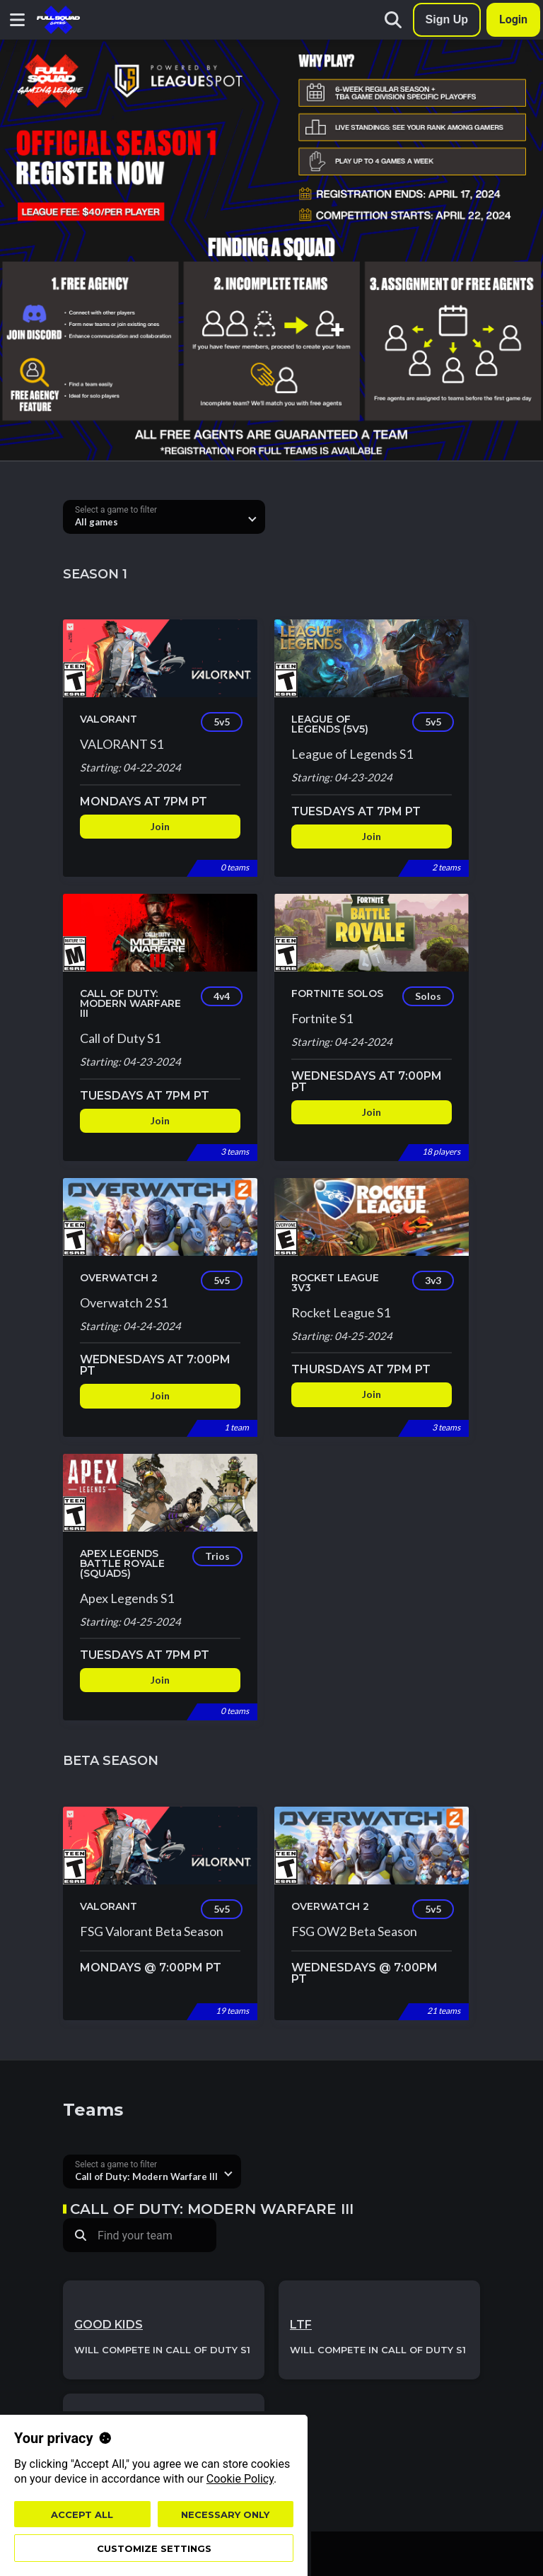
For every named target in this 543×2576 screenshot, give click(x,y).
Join (160, 826)
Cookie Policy (240, 2478)
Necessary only (225, 2514)
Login (513, 19)
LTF (301, 2324)
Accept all (82, 2514)
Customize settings (154, 2548)
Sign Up (447, 19)
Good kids (108, 2324)
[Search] (393, 20)
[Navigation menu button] (17, 20)
